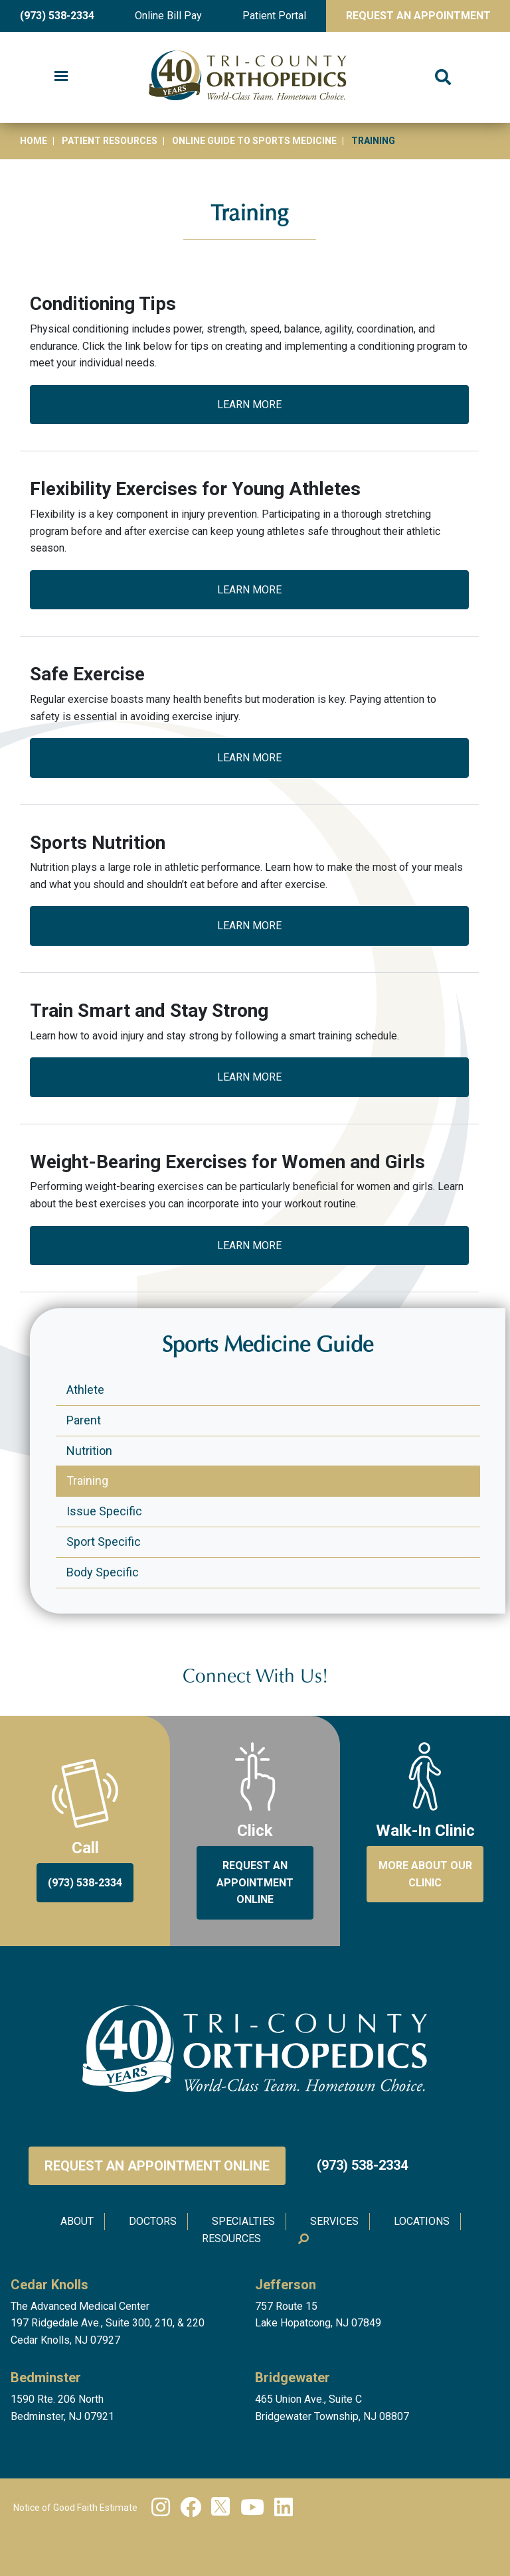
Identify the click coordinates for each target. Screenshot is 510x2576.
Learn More (249, 404)
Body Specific (102, 1572)
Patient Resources (109, 140)
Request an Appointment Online (157, 2166)
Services (334, 2221)
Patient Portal (274, 15)
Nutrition (89, 1451)
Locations (422, 2221)
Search (302, 2239)
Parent (83, 1420)
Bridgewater (292, 2378)
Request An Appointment (418, 15)
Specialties (243, 2221)
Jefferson (285, 2285)
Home (33, 140)
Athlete (85, 1390)
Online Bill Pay (168, 15)
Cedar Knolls (49, 2285)
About (77, 2221)
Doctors (153, 2221)
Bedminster (46, 2378)
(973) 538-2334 (57, 15)
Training (87, 1480)
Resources (231, 2238)
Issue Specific (104, 1511)
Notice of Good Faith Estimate (75, 2507)
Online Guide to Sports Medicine (254, 140)
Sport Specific (103, 1542)
